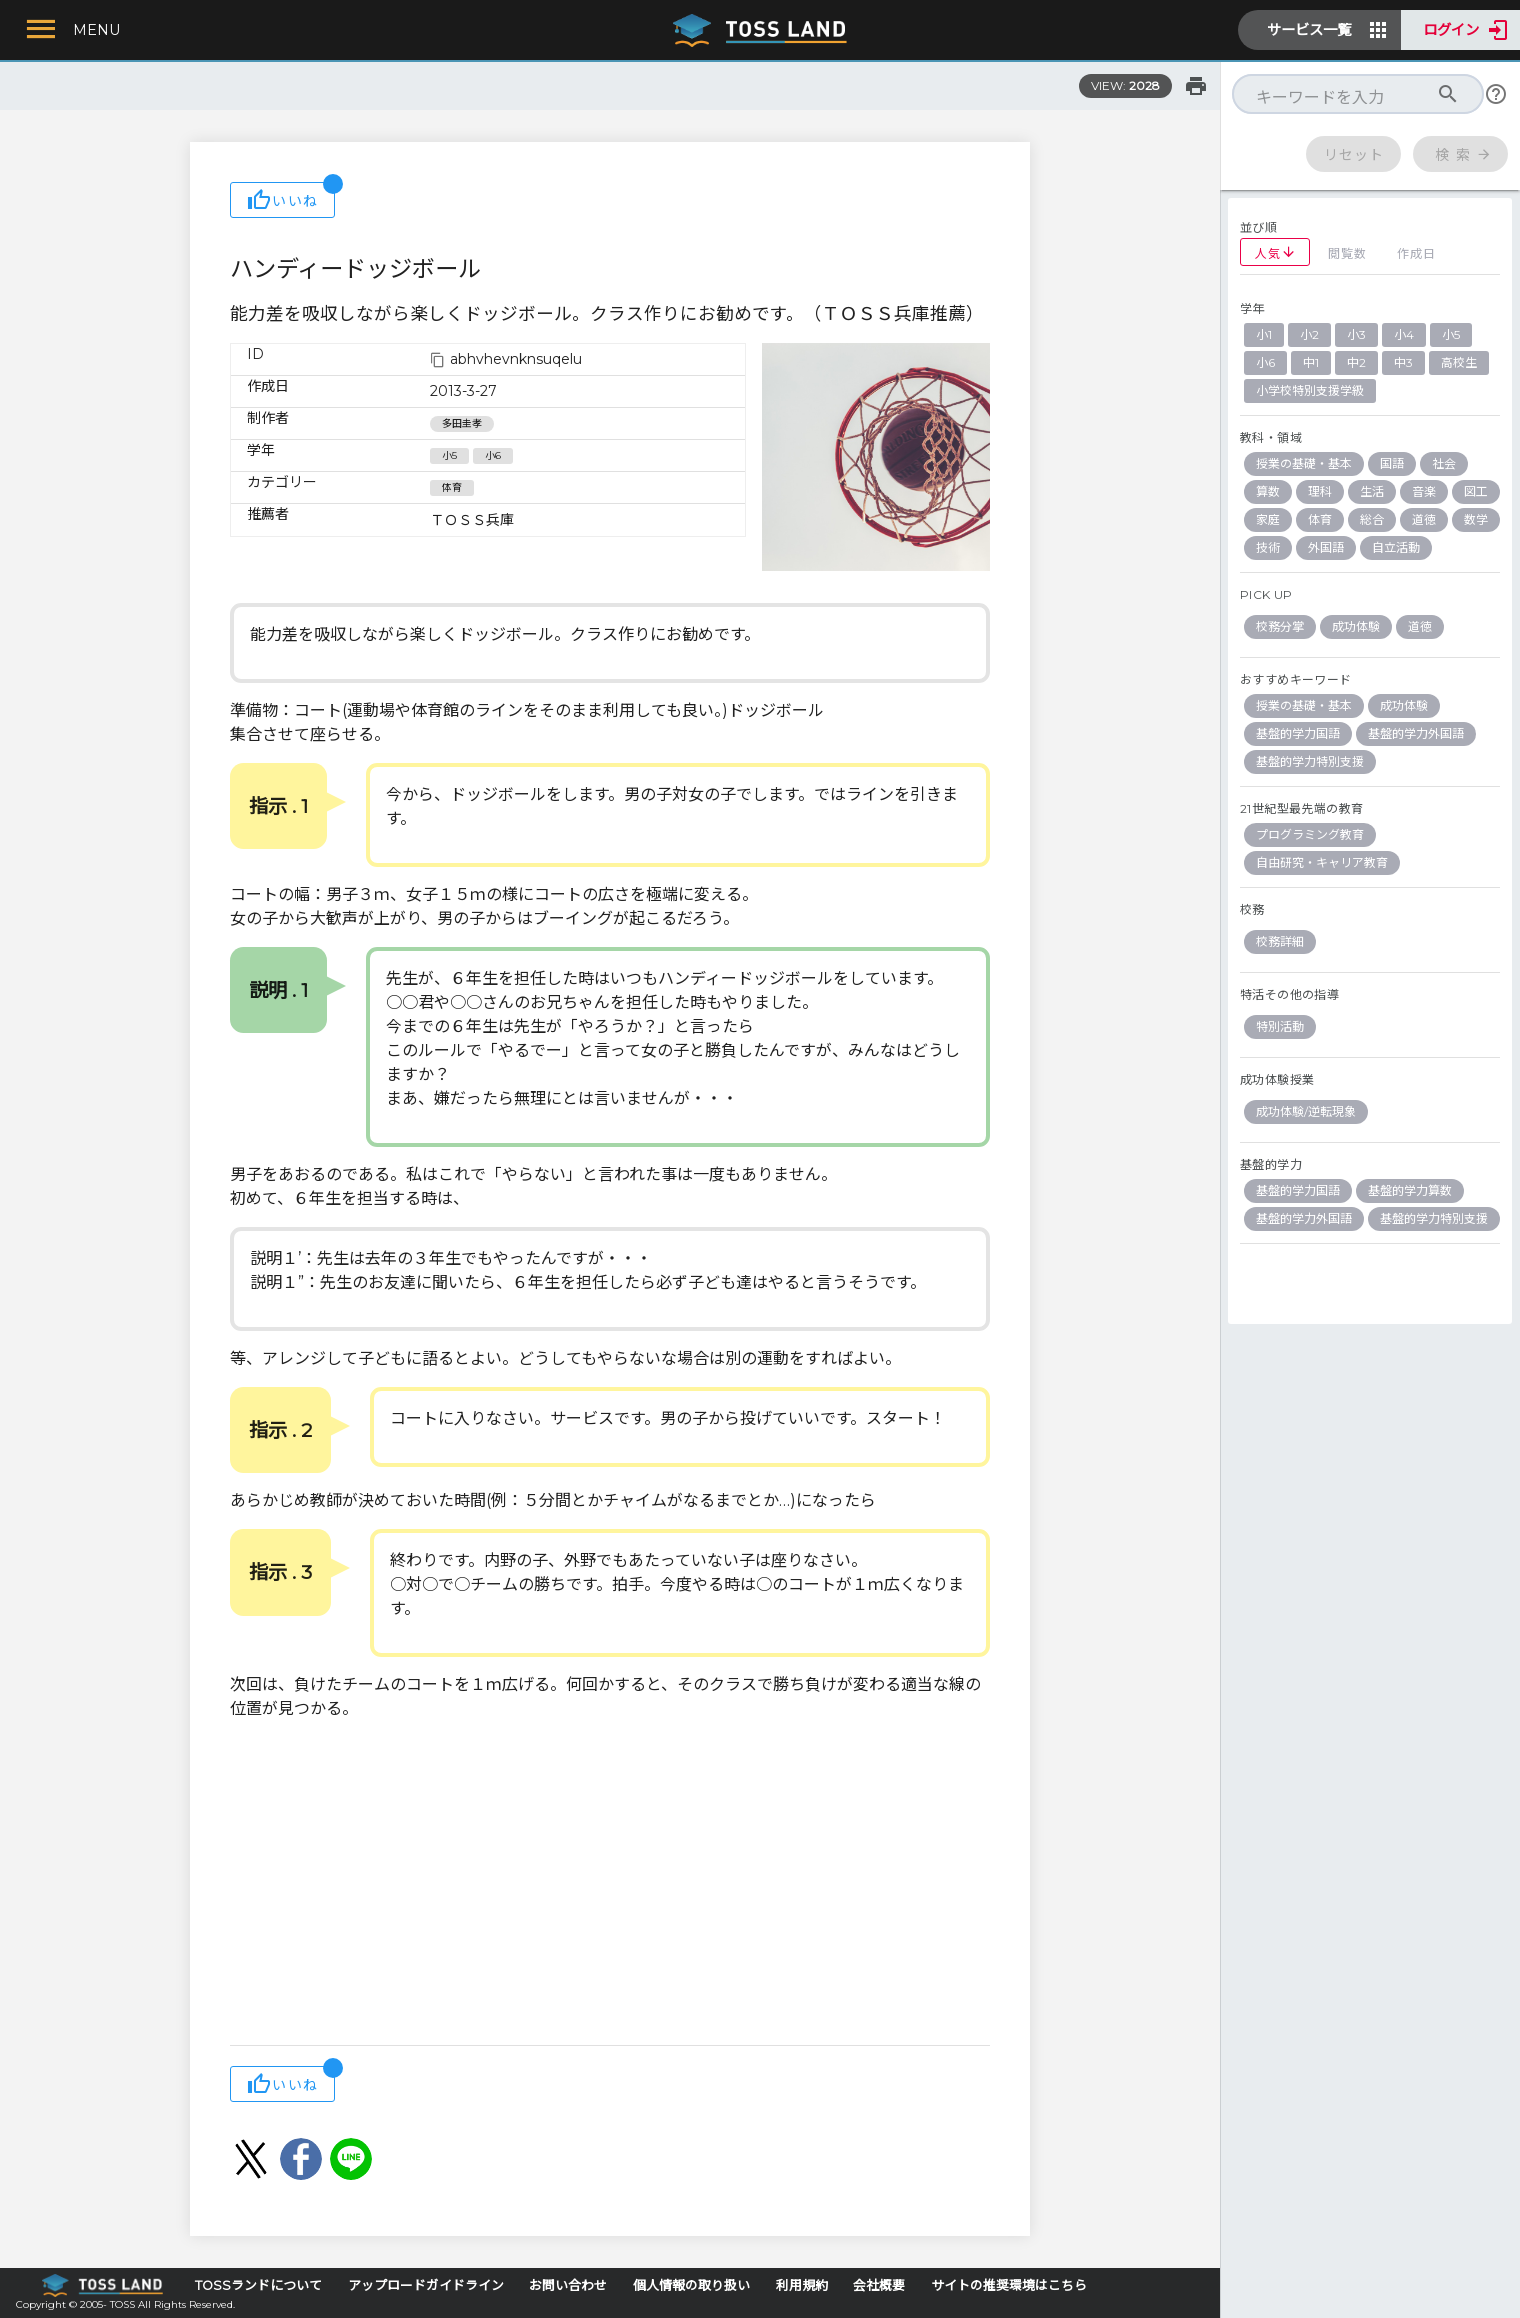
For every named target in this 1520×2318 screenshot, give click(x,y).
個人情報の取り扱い (691, 2285)
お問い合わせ (568, 2285)
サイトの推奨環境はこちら (1009, 2285)
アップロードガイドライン (426, 2285)
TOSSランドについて (258, 2285)
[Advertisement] (610, 1885)
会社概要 (879, 2285)
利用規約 (802, 2285)
